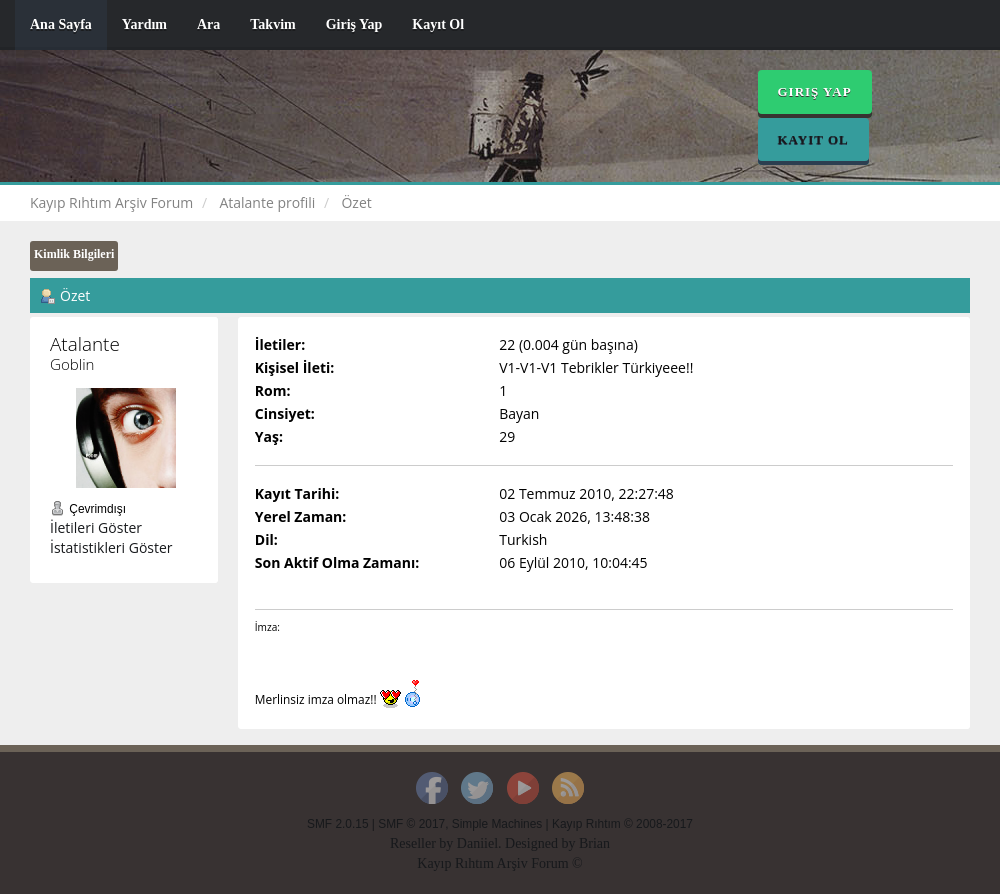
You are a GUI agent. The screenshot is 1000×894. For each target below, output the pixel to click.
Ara (208, 24)
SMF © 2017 (411, 824)
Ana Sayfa (61, 24)
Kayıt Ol (438, 24)
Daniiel (477, 843)
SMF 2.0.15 (337, 824)
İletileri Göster (96, 527)
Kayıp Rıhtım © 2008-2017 (622, 824)
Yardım (144, 24)
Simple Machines (497, 824)
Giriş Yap (354, 24)
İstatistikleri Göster (111, 547)
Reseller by (423, 843)
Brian (594, 843)
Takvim (272, 24)
